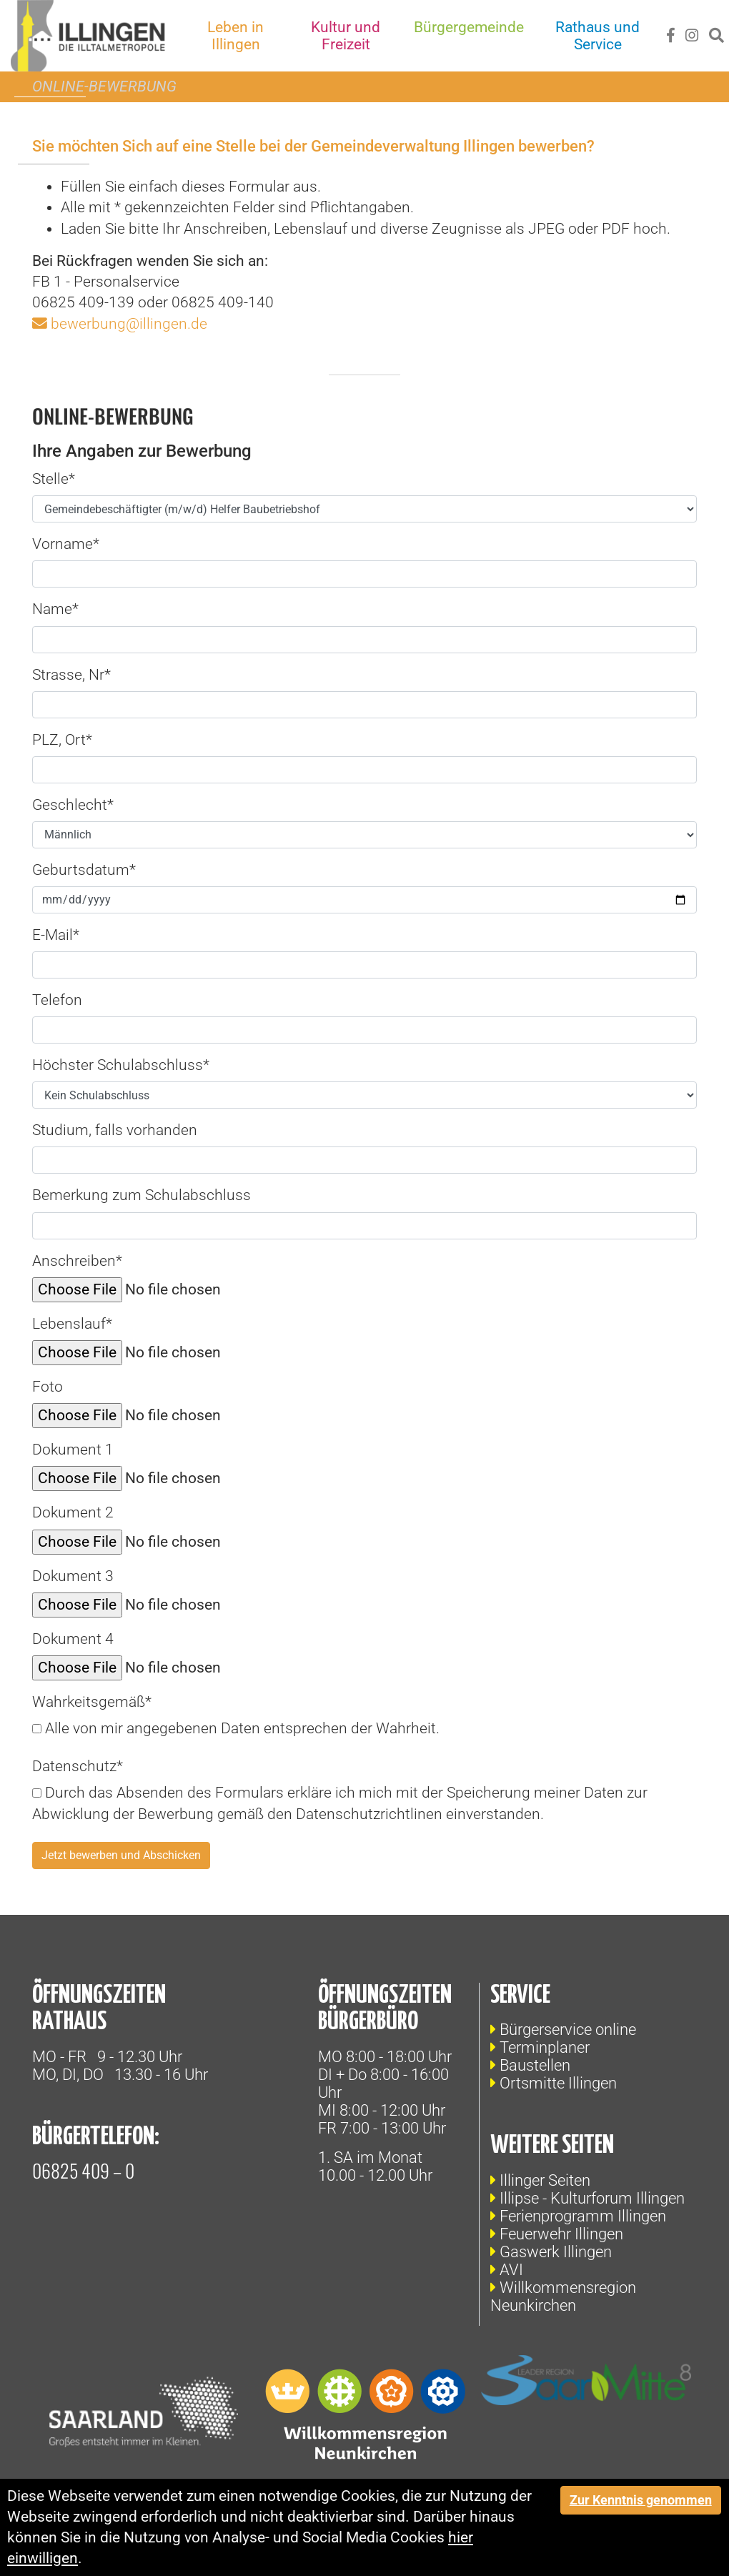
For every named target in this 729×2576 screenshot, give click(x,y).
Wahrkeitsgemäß (92, 1701)
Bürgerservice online (568, 2029)
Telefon (57, 1000)
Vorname (65, 544)
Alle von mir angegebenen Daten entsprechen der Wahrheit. (236, 1728)
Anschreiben (77, 1260)
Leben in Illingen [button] (237, 36)
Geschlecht (73, 804)
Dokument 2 (73, 1512)
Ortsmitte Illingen (558, 2083)
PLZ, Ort (62, 739)
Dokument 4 (73, 1639)
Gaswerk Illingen (556, 2252)
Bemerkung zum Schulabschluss (141, 1195)
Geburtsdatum (84, 869)
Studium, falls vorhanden (114, 1130)
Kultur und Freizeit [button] (346, 36)
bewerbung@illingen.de (129, 323)
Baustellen (535, 2065)
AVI (511, 2270)
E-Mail (55, 934)
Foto (47, 1386)
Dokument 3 (73, 1576)
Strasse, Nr (71, 674)
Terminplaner (545, 2047)
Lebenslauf (72, 1323)
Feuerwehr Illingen (561, 2234)
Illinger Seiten (545, 2180)
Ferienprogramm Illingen (583, 2216)
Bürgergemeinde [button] (469, 27)
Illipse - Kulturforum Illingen (592, 2198)
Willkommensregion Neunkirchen (563, 2296)
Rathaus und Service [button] (598, 36)
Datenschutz (77, 1766)
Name (55, 609)
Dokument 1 (73, 1449)
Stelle (53, 478)
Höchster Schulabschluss (120, 1065)
